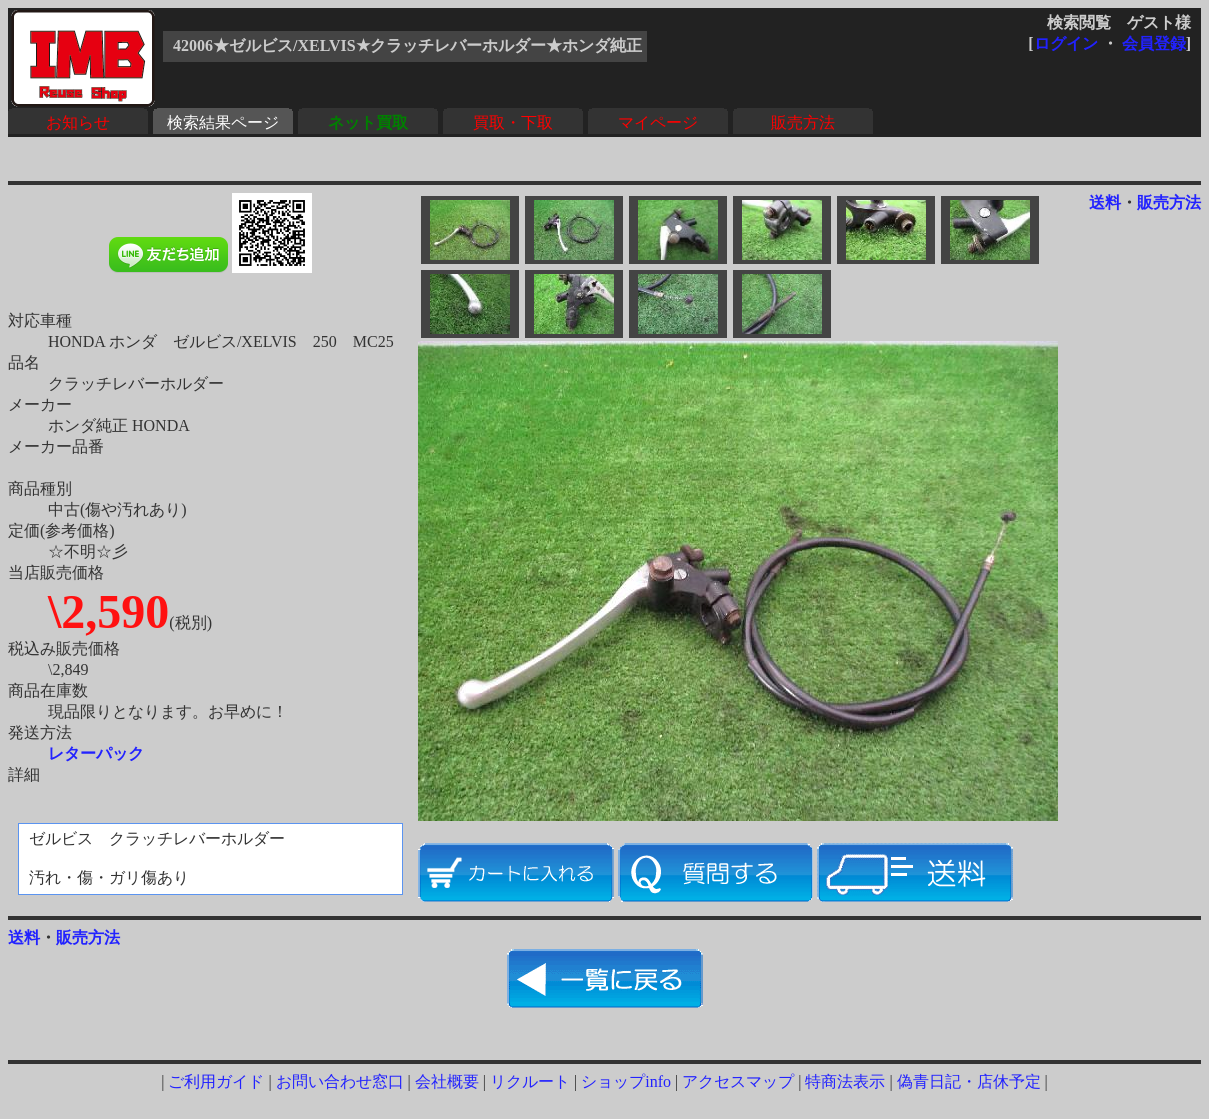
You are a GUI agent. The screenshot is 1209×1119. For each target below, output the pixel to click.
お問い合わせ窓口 (340, 1081)
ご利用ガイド (216, 1081)
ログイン (1066, 43)
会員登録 (1154, 43)
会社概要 (447, 1081)
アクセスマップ (738, 1081)
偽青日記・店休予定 (969, 1081)
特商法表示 (845, 1081)
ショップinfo (626, 1081)
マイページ (658, 122)
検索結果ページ (223, 122)
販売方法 (803, 122)
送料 (1105, 202)
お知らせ (78, 122)
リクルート (530, 1081)
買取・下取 (513, 122)
